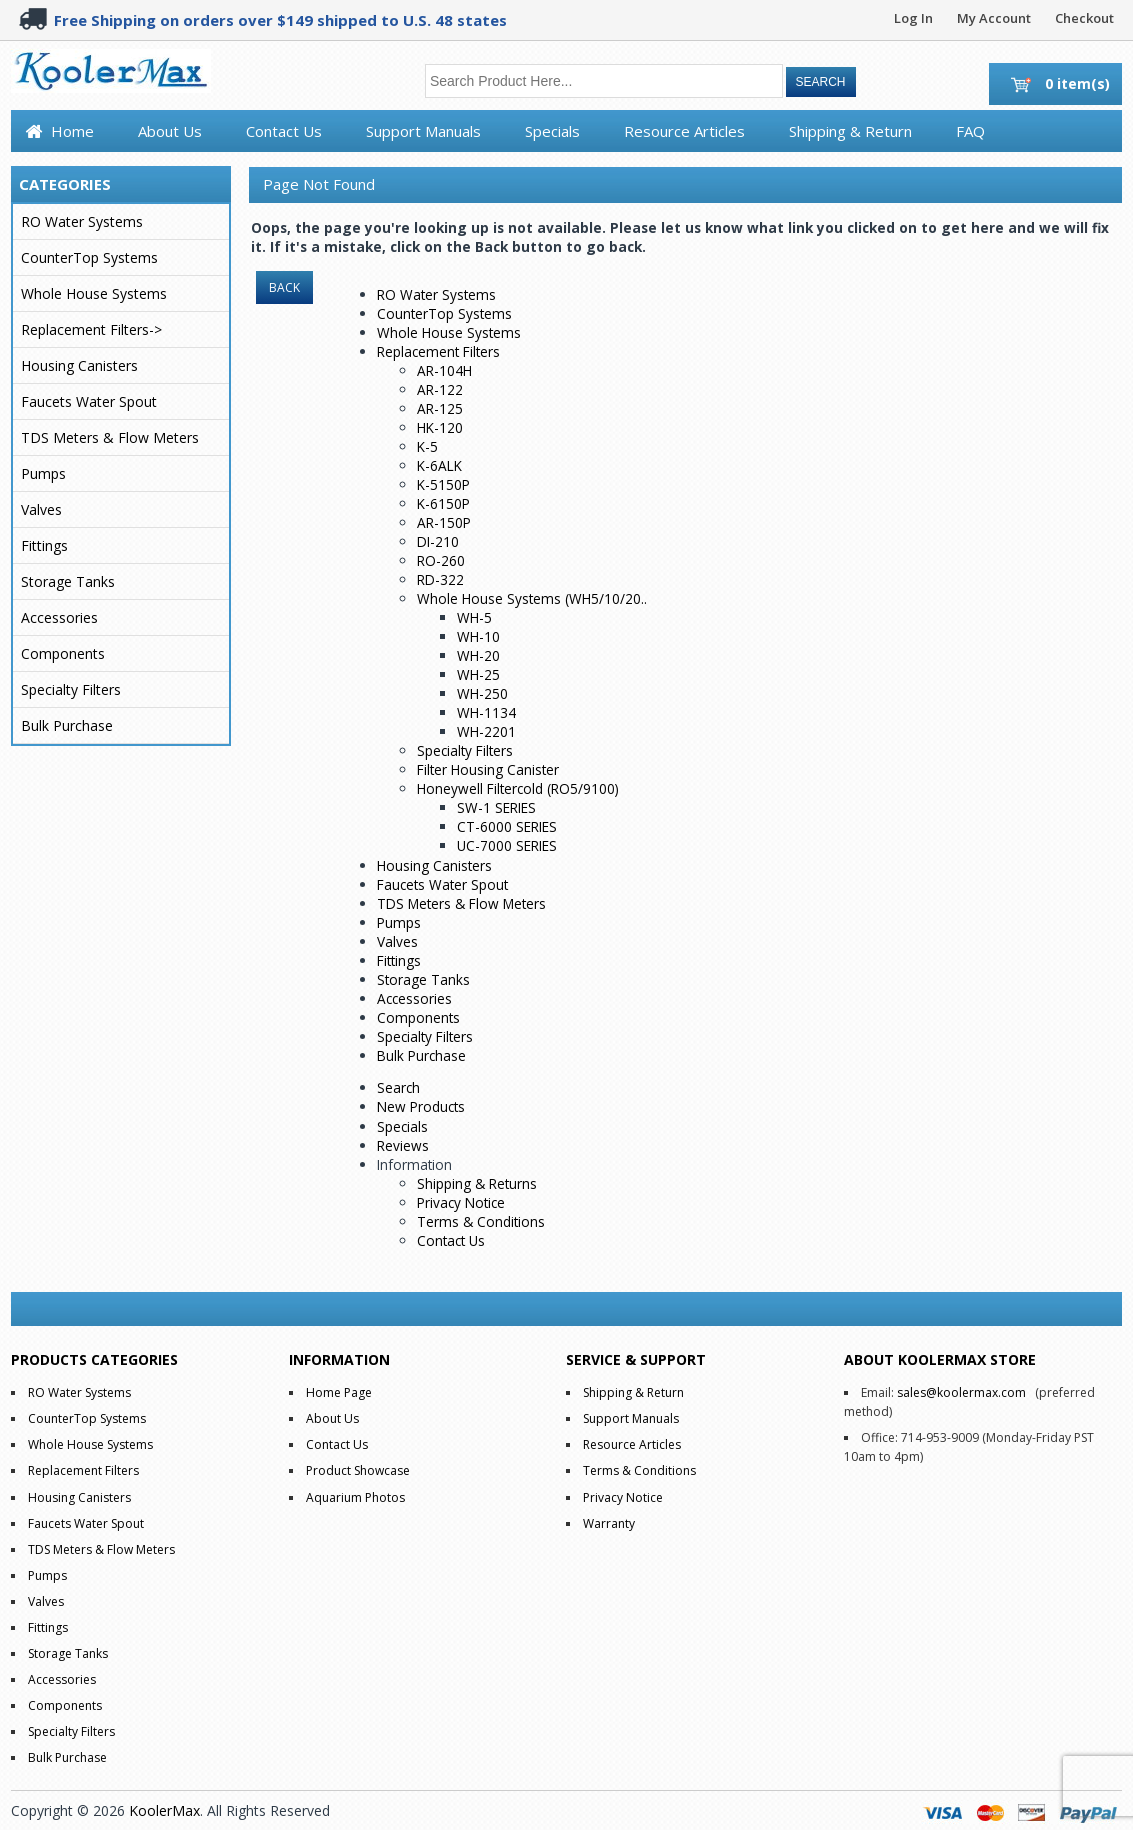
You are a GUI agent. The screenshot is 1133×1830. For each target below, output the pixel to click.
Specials (552, 131)
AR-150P (444, 522)
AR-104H (444, 370)
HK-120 (440, 427)
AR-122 (440, 389)
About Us (170, 131)
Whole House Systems (94, 293)
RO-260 (441, 560)
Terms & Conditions (481, 1221)
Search (398, 1087)
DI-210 (438, 541)
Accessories (59, 617)
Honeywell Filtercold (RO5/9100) (518, 788)
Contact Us (284, 131)
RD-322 (440, 579)
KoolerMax (164, 1810)
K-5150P (443, 484)
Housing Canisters (79, 365)
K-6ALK (439, 465)
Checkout (1084, 18)
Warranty (609, 1523)
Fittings (44, 545)
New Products (421, 1106)
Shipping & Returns (477, 1183)
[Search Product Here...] (604, 81)
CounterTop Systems (89, 257)
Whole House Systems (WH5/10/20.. (532, 598)
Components (63, 653)
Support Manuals (423, 131)
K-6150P (443, 503)
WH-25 (478, 674)
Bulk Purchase (67, 725)
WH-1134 (486, 712)
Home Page (339, 1392)
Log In (913, 18)
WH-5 (474, 617)
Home (72, 131)
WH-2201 (486, 731)
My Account (994, 18)
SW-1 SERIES (496, 807)
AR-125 (440, 408)
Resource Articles (684, 131)
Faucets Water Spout (89, 401)
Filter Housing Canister (488, 769)
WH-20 (478, 655)
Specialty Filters (71, 689)
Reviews (403, 1145)
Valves (41, 509)
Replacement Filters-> (91, 329)
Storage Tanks (68, 581)
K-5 (427, 446)
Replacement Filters (438, 351)
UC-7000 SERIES (507, 845)
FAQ (970, 131)
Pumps (43, 473)
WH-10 (478, 636)
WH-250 (482, 693)
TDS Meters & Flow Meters (110, 437)
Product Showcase (358, 1470)
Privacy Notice (461, 1202)
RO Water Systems (82, 221)
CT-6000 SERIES (507, 826)
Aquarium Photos (355, 1497)
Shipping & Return (850, 131)
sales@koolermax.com (961, 1392)
